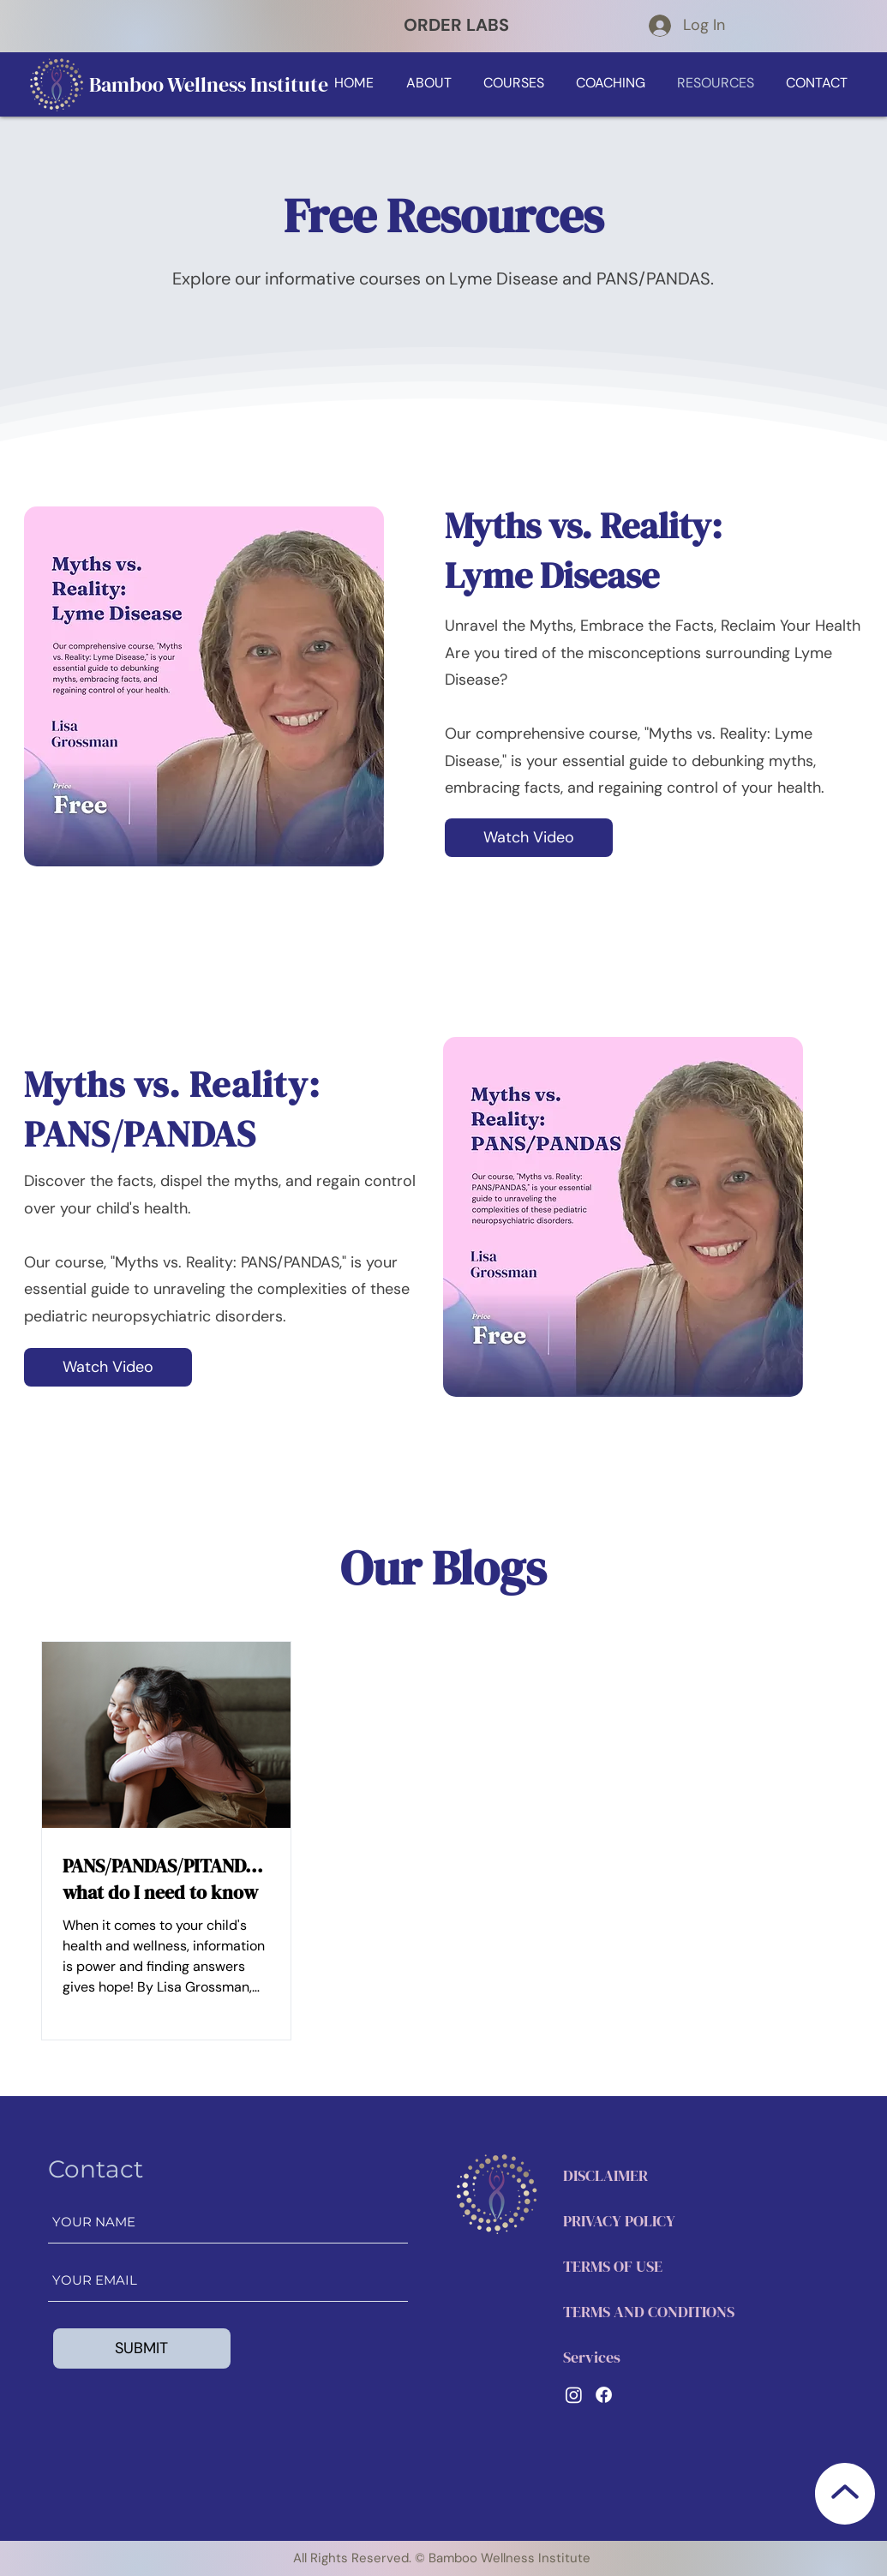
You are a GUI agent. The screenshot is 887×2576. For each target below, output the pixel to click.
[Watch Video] (529, 837)
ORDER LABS (456, 25)
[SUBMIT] (142, 2348)
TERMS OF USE (612, 2266)
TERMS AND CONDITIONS (648, 2311)
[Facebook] (603, 2394)
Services (591, 2357)
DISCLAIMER (605, 2175)
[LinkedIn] (573, 2394)
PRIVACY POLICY (619, 2221)
